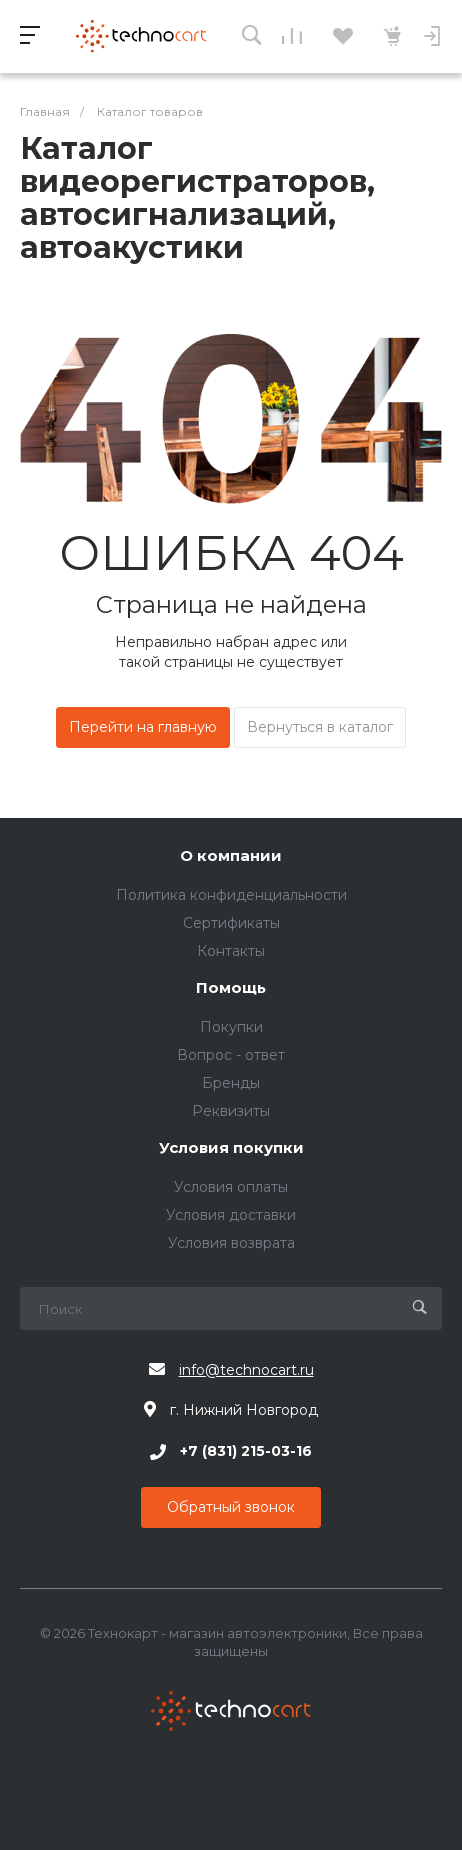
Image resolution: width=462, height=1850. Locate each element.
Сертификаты (231, 923)
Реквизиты (231, 1111)
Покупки (231, 1027)
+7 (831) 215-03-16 (246, 1452)
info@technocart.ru (246, 1370)
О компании (231, 856)
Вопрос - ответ (231, 1055)
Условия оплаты (231, 1187)
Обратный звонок (231, 1507)
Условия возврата (231, 1243)
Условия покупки (231, 1148)
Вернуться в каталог (320, 727)
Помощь (231, 988)
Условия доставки (231, 1215)
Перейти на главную (143, 727)
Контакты (231, 951)
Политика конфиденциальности (231, 895)
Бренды (231, 1083)
